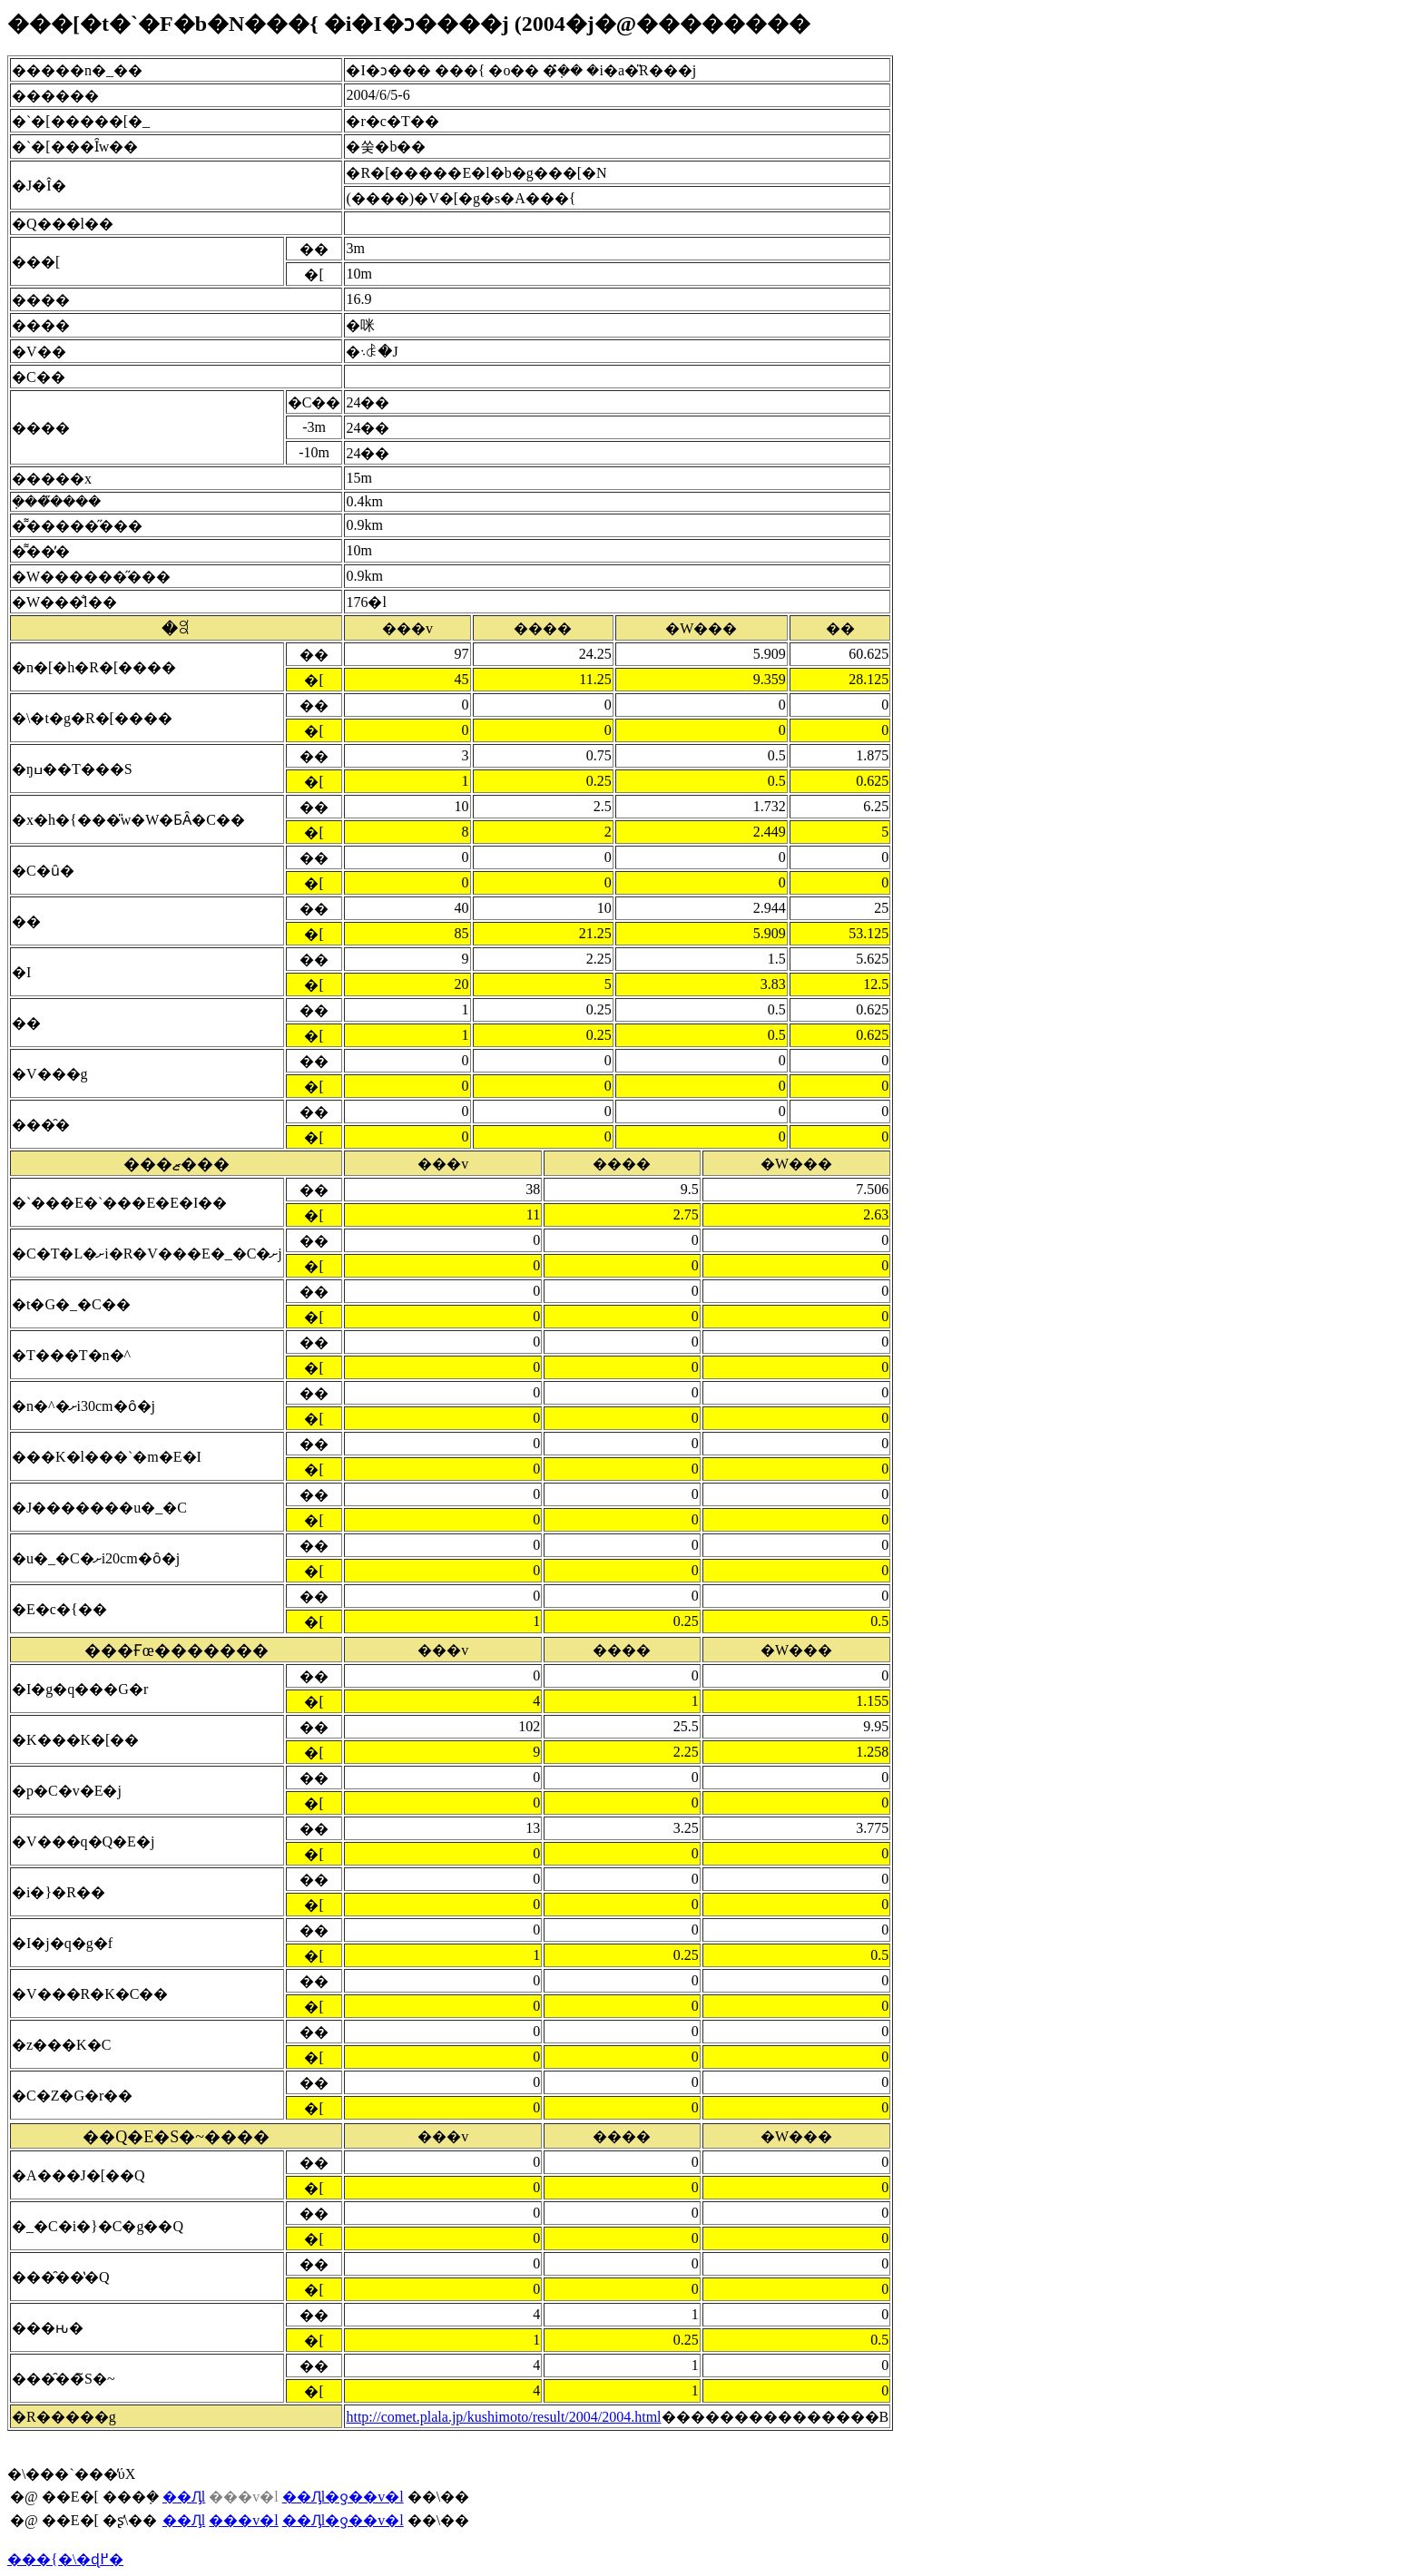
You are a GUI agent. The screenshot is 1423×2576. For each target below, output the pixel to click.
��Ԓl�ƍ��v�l (343, 2496)
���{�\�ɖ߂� (65, 2559)
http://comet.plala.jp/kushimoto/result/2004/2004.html (503, 2416)
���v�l (243, 2520)
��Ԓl (183, 2496)
